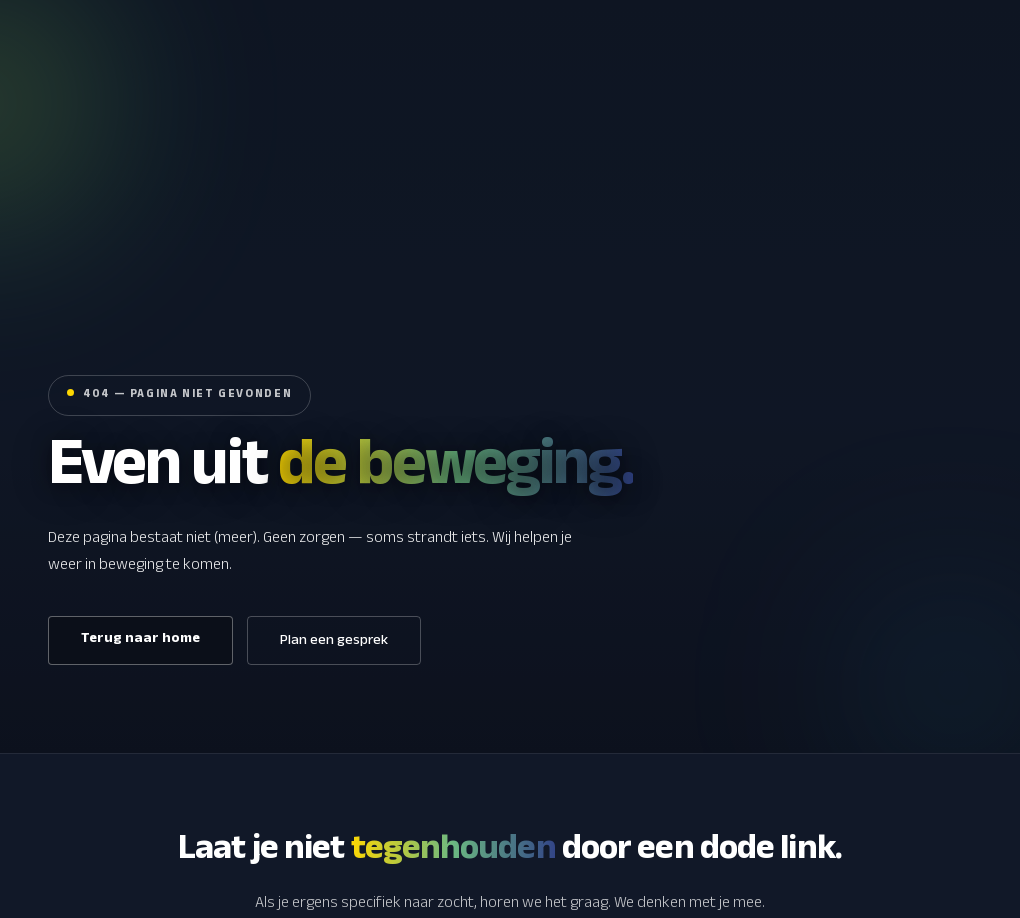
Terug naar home (140, 640)
